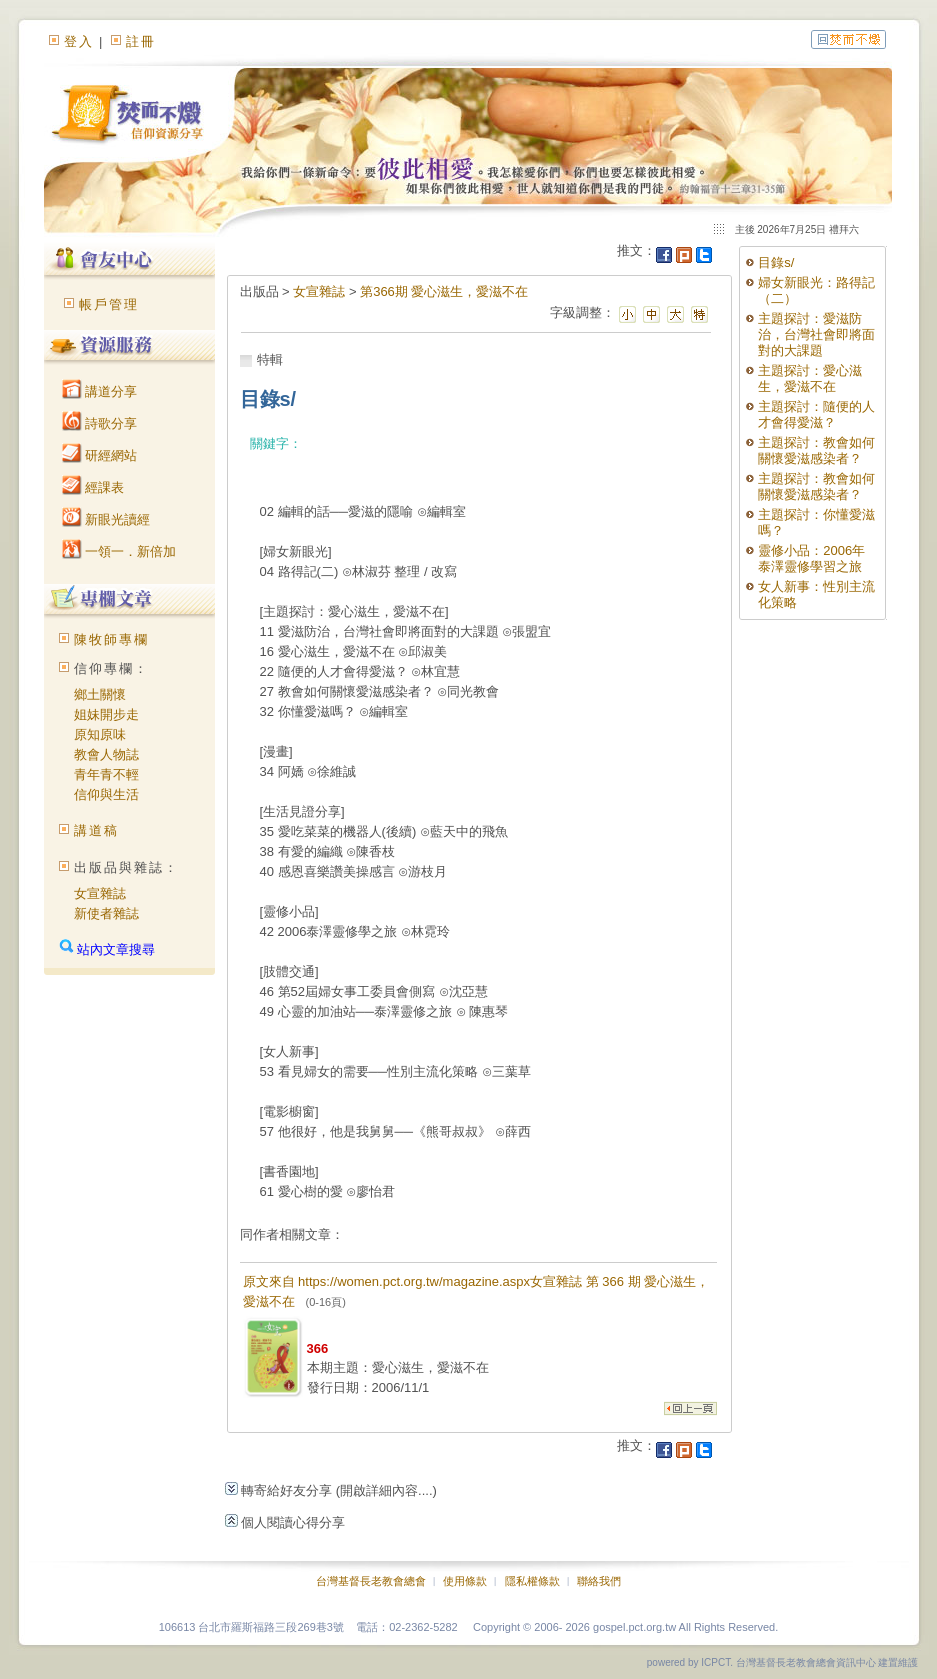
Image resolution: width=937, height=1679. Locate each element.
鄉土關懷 (100, 694)
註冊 (141, 41)
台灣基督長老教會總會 (371, 1581)
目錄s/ (776, 262)
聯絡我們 (599, 1581)
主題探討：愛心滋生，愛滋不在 (810, 378)
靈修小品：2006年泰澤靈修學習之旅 (811, 558)
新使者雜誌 (106, 913)
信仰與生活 (106, 794)
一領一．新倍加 (119, 551)
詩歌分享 (100, 423)
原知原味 (100, 734)
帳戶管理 (109, 304)
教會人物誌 (106, 754)
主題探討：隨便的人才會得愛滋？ (816, 414)
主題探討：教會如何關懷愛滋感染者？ (816, 450)
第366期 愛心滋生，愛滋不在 (444, 291)
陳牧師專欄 (111, 639)
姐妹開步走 (106, 714)
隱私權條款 (532, 1581)
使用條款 (465, 1581)
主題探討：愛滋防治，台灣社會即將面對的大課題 (816, 334)
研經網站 (100, 455)
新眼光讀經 (106, 519)
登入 (79, 41)
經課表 (93, 487)
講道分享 (100, 391)
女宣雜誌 (100, 893)
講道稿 (96, 830)
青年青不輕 (106, 774)
